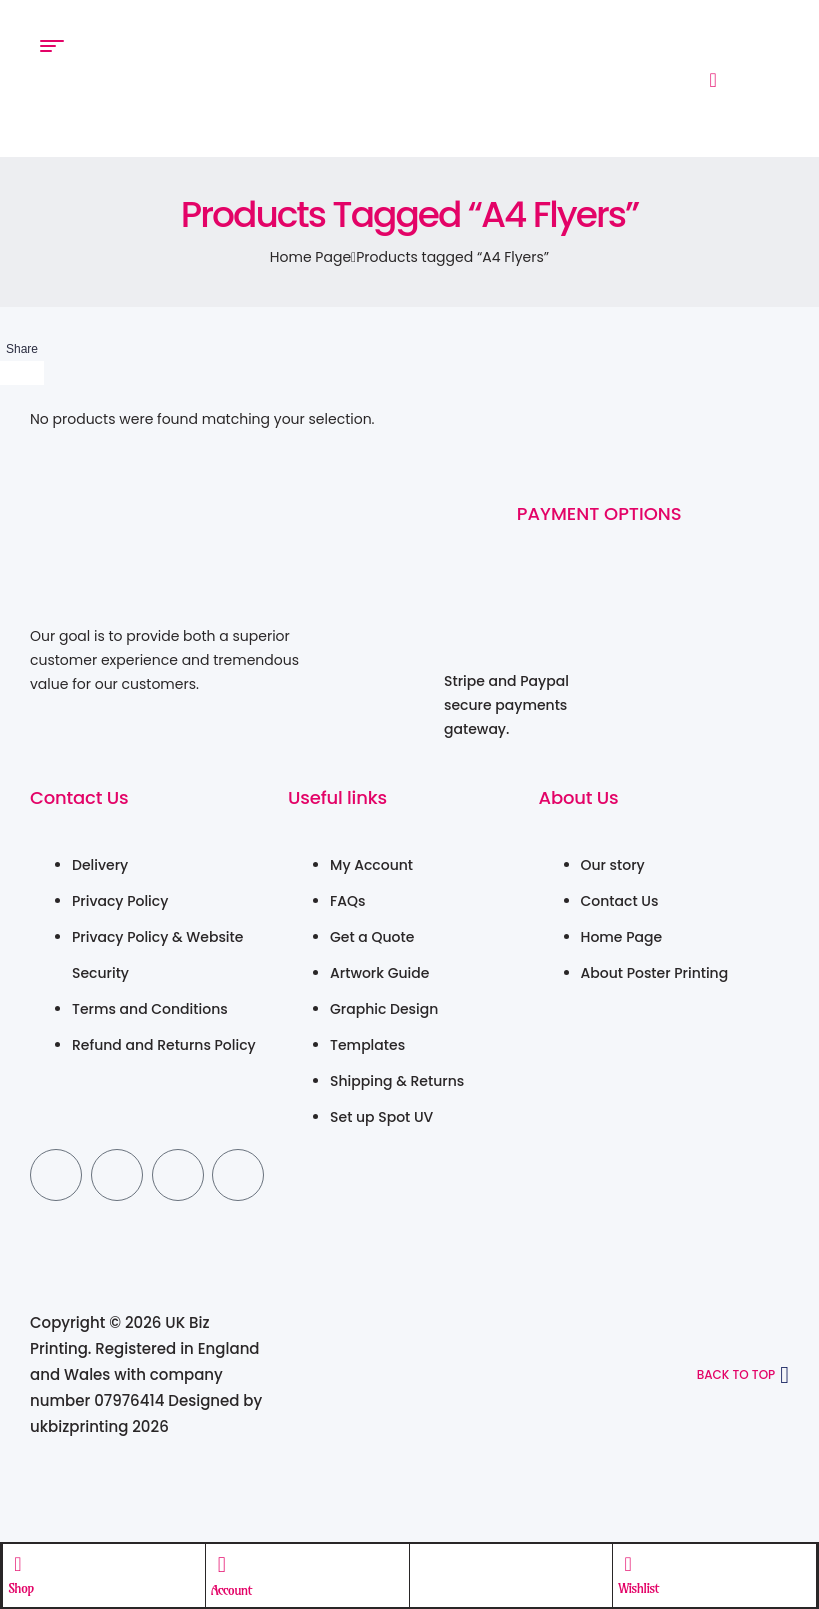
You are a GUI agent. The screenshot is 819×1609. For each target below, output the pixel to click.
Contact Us (79, 797)
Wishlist (638, 1587)
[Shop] (19, 1563)
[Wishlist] (628, 1563)
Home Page (310, 257)
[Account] (222, 1564)
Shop (22, 1587)
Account (231, 1589)
